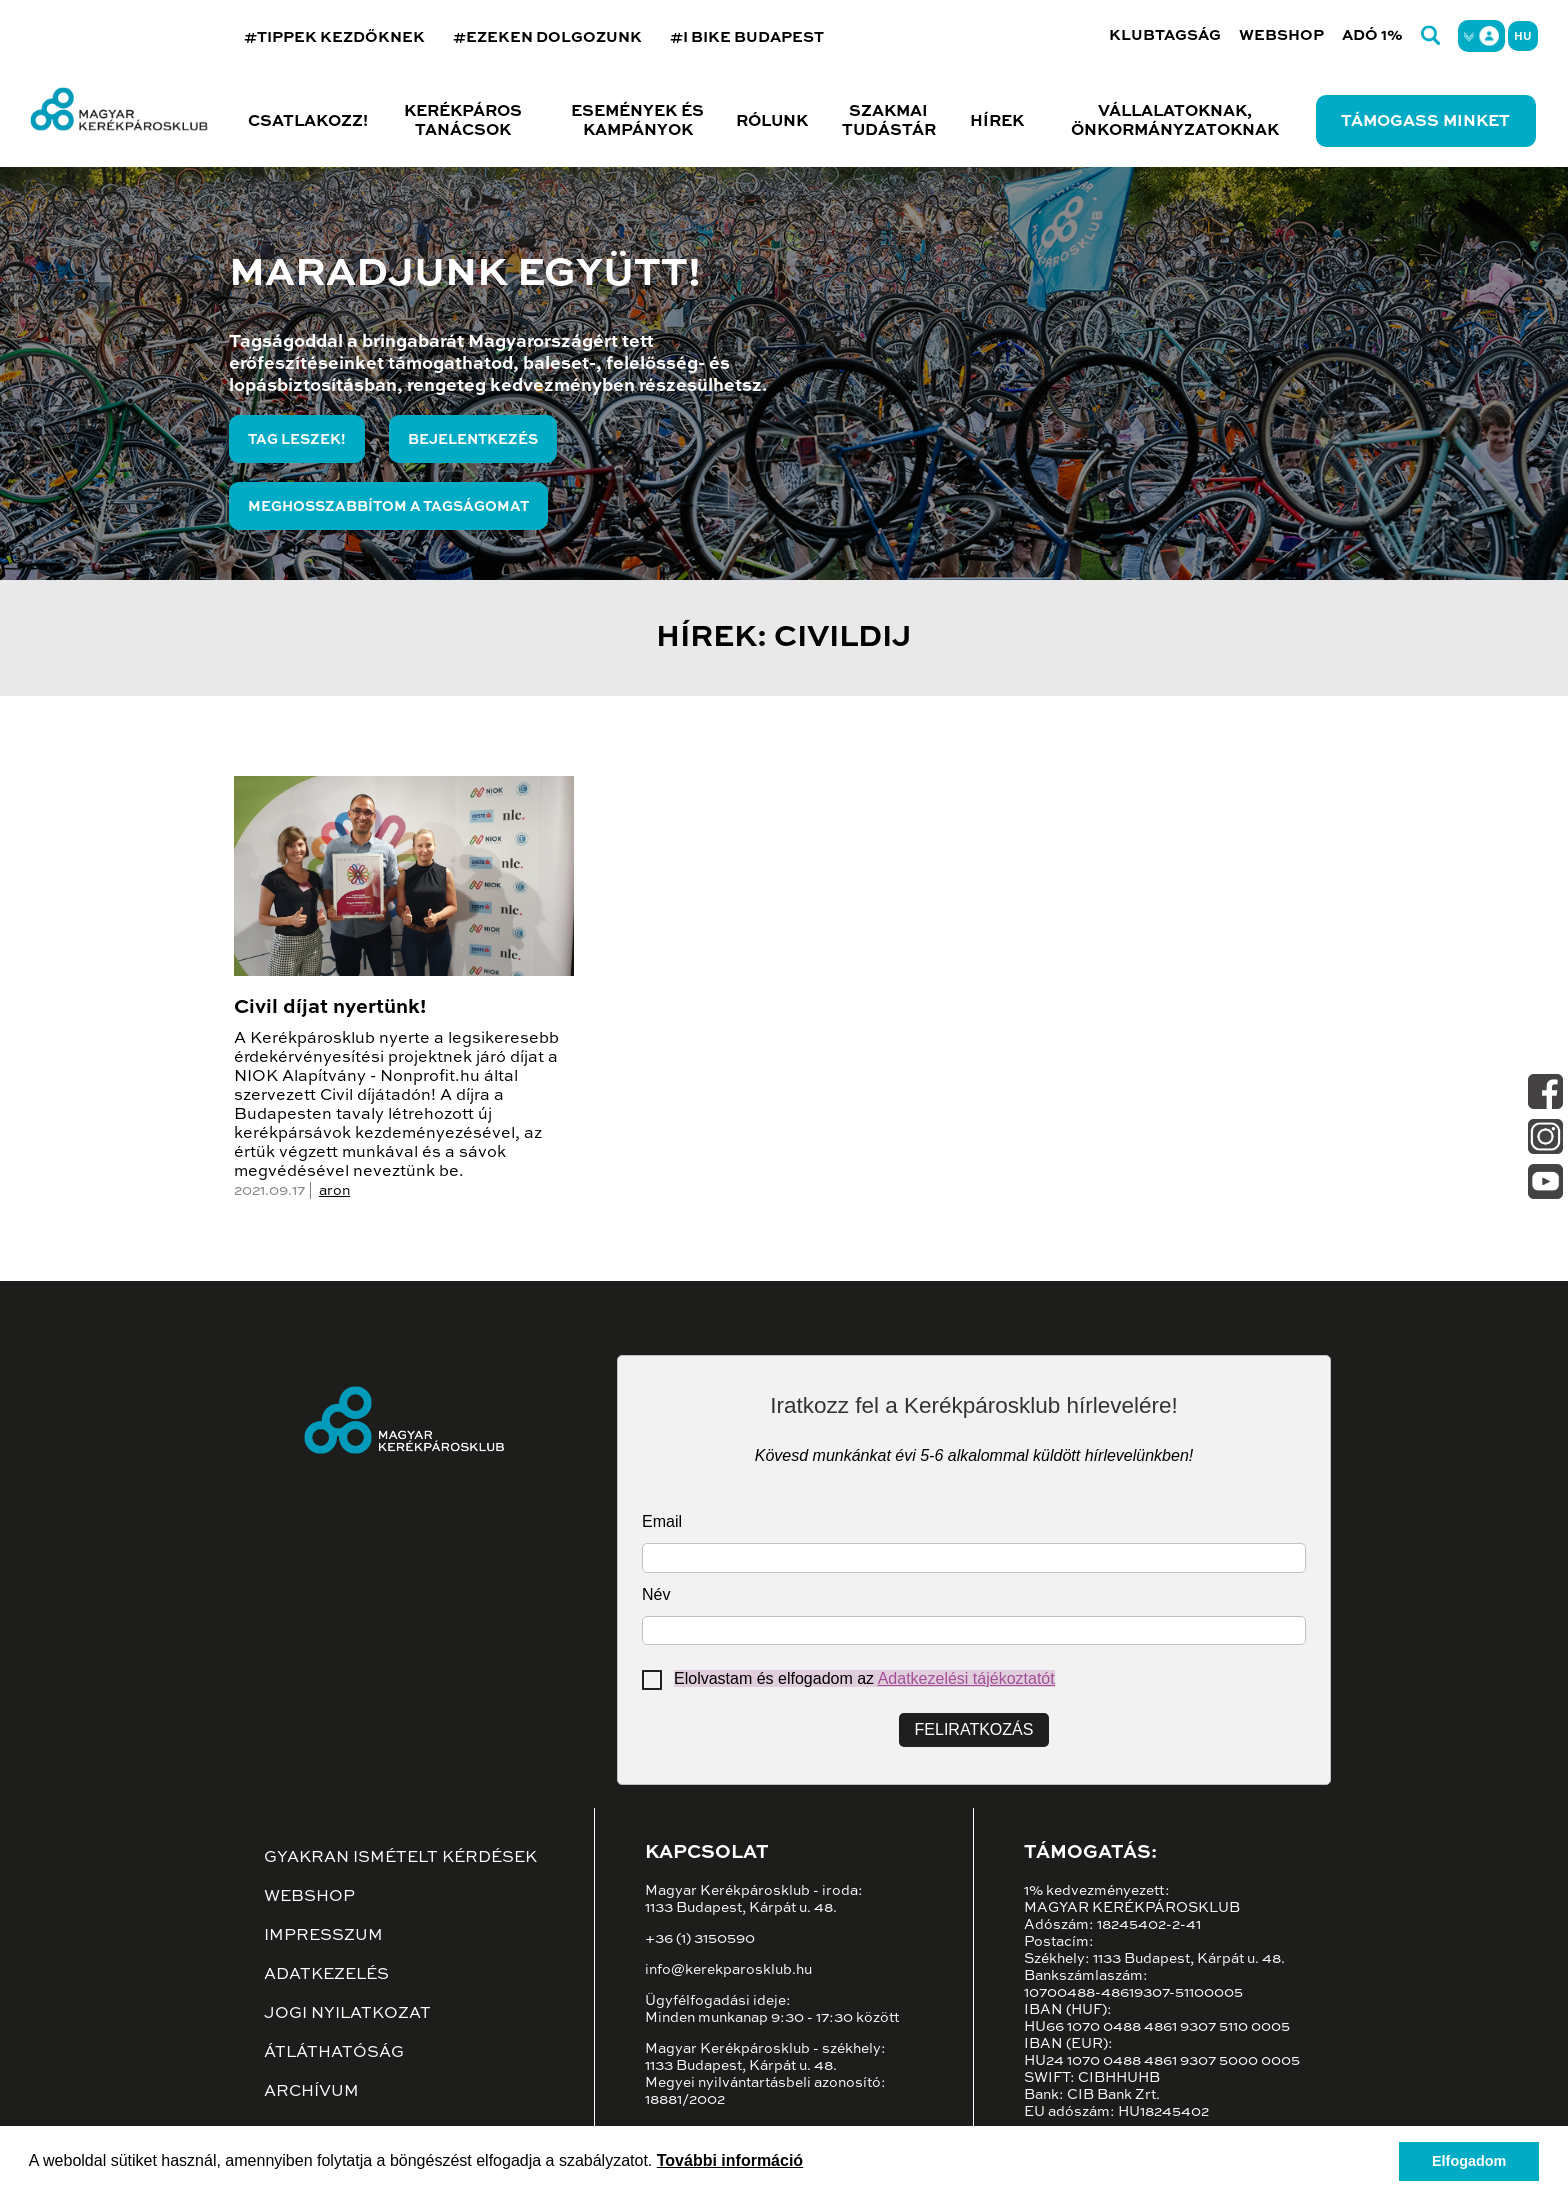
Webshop (1281, 35)
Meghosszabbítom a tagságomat (388, 507)
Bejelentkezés (473, 440)
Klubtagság (1165, 35)
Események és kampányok (637, 121)
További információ (730, 2160)
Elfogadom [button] (1469, 2161)
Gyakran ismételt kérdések (400, 1858)
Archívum (311, 2092)
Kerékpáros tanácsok (463, 121)
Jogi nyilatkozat (347, 2014)
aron (334, 1191)
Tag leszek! (297, 440)
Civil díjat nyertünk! (330, 1008)
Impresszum (323, 1936)
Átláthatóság (334, 2053)
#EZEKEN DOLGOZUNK (547, 37)
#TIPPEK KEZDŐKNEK (334, 37)
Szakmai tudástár (889, 121)
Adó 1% (1372, 35)
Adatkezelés (326, 1975)
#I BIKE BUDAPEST (747, 37)
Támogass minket (1425, 122)
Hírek (997, 122)
